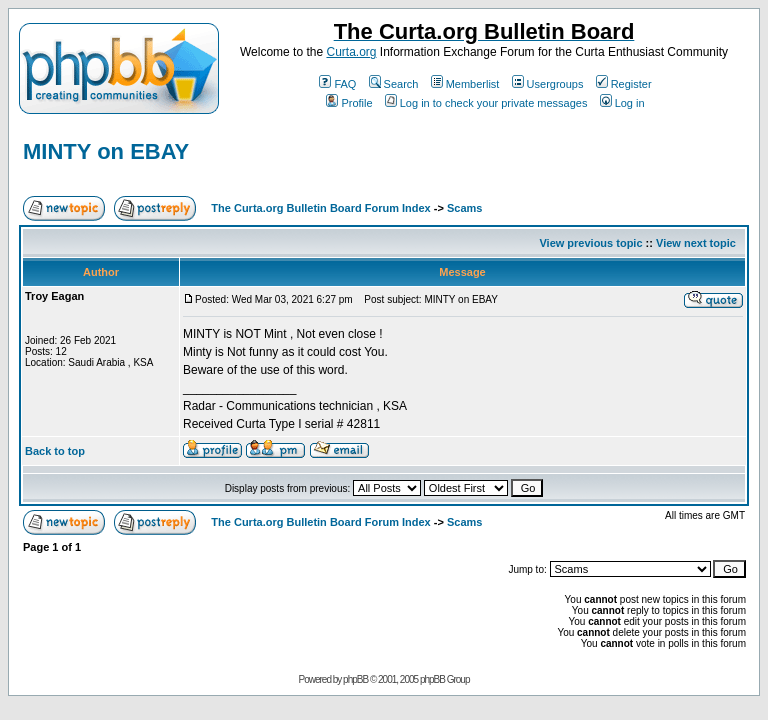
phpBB (355, 679)
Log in (622, 103)
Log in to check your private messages (486, 103)
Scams (464, 208)
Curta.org (351, 52)
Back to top (55, 451)
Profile (349, 103)
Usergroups (548, 84)
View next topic (696, 243)
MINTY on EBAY (106, 151)
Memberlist (465, 84)
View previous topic (590, 243)
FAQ (337, 84)
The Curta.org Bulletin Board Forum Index (320, 208)
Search (394, 84)
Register (624, 84)
